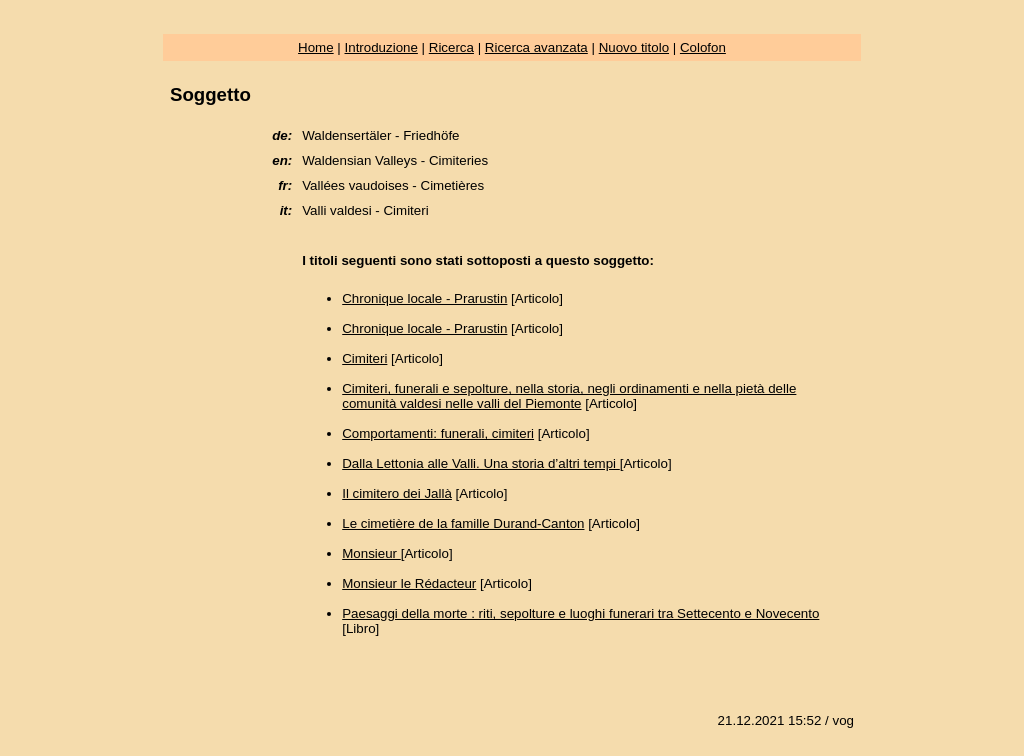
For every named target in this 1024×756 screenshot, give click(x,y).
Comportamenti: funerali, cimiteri (438, 433)
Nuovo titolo (634, 47)
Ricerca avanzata (536, 47)
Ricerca (451, 47)
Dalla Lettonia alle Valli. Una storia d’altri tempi (481, 463)
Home (316, 47)
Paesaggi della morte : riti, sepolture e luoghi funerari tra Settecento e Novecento (580, 613)
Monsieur (371, 553)
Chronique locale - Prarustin (424, 298)
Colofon (703, 47)
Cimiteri (364, 358)
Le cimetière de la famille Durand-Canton (463, 523)
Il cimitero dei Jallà (397, 493)
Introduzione (381, 47)
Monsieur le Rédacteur (409, 583)
